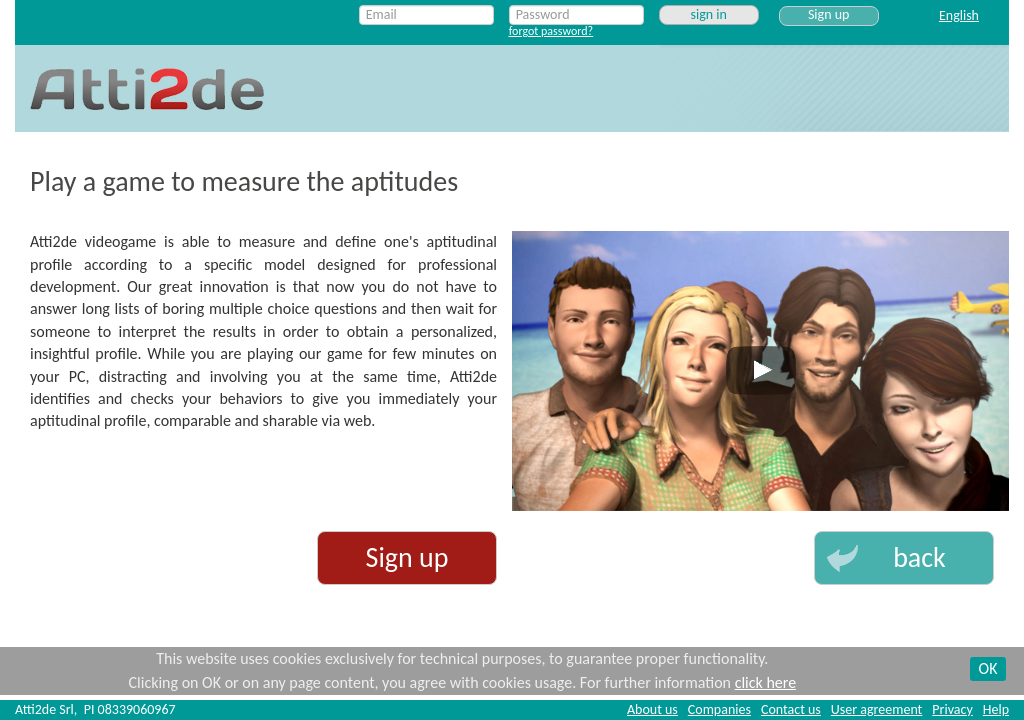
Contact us (791, 709)
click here (765, 682)
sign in (708, 14)
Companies (719, 709)
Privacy (952, 709)
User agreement (876, 709)
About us (652, 709)
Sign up (828, 14)
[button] (904, 558)
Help (996, 709)
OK (988, 668)
